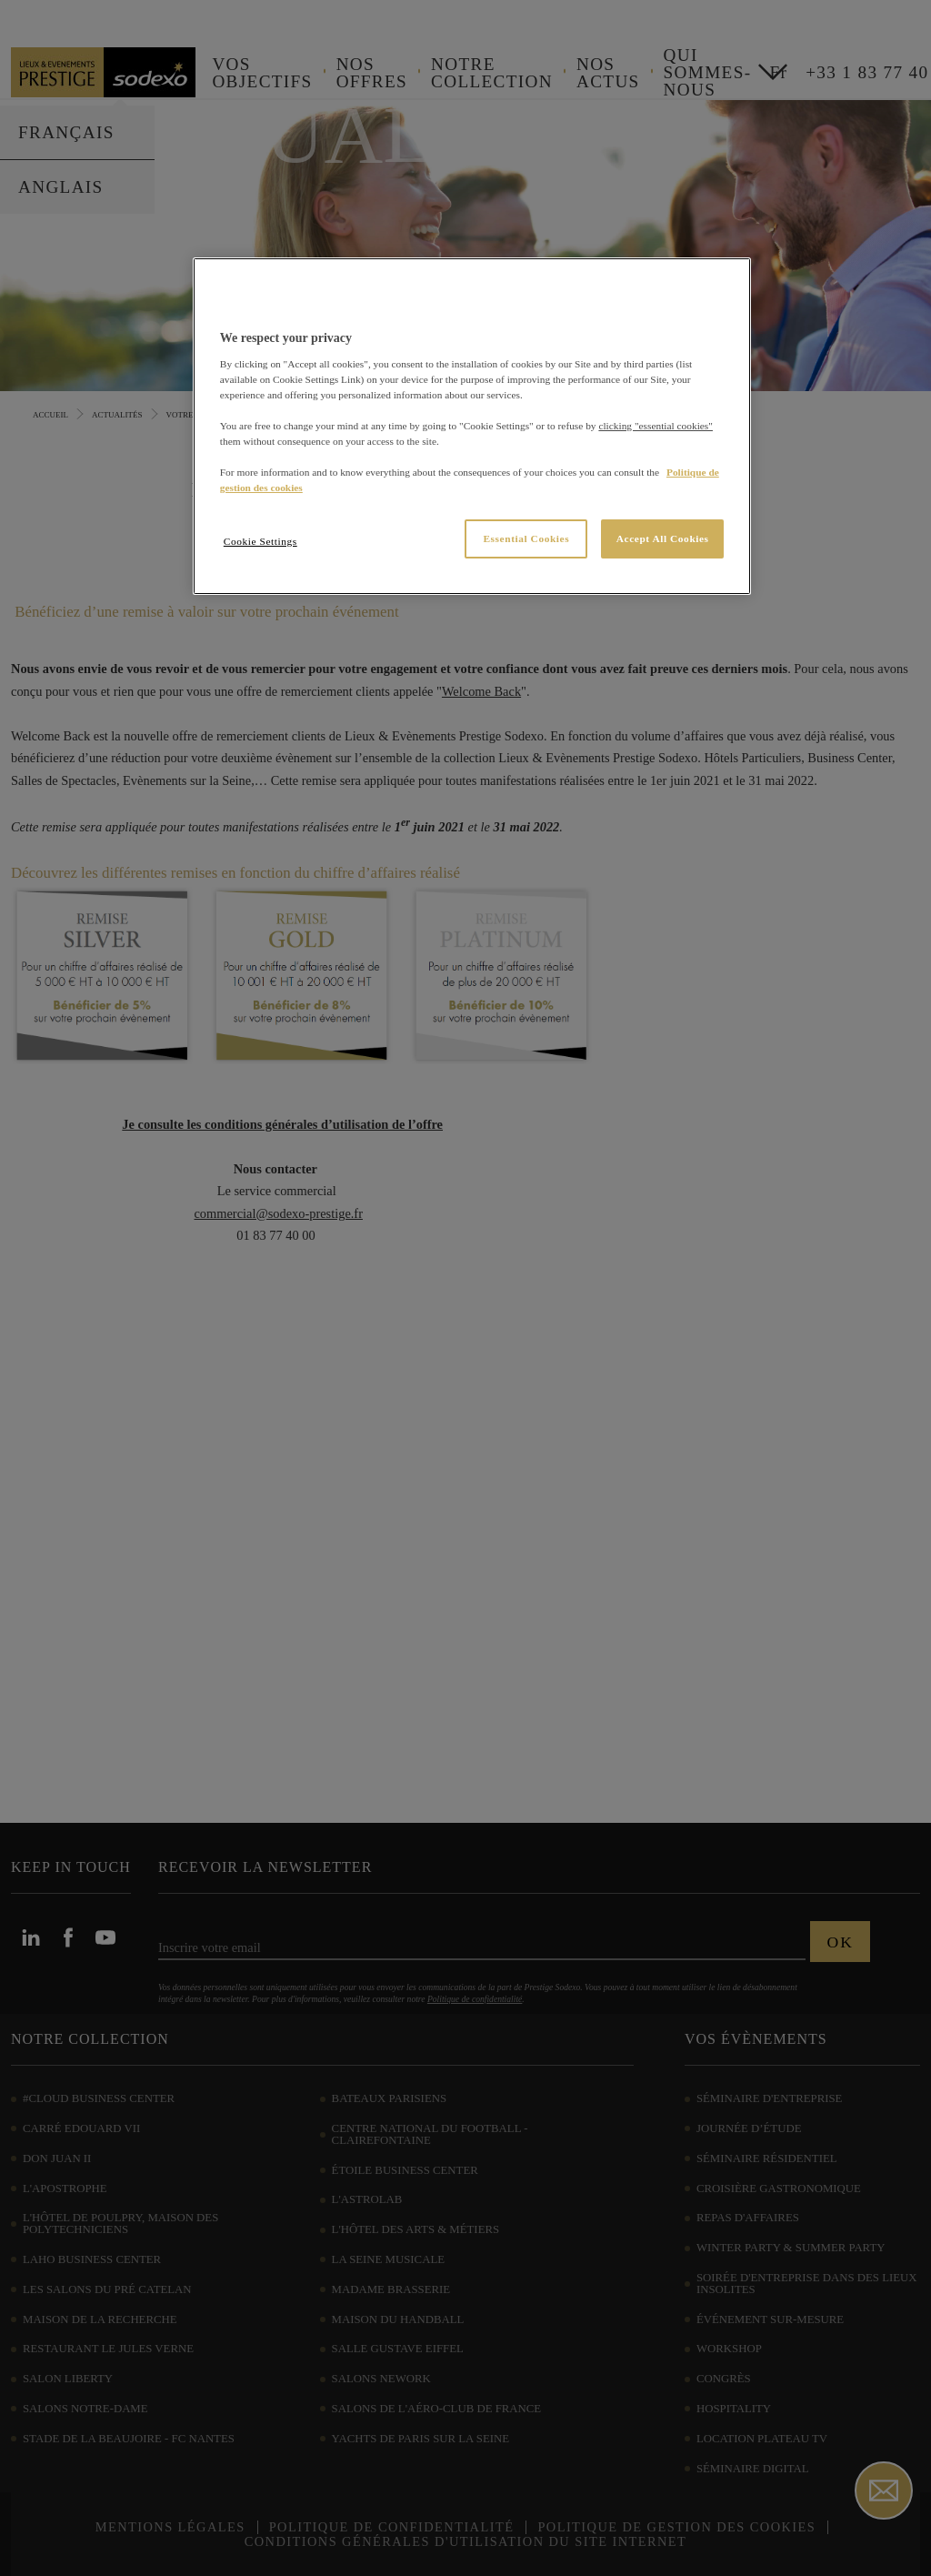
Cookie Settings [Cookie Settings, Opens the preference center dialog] (260, 541)
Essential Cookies (526, 538)
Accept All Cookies (662, 538)
